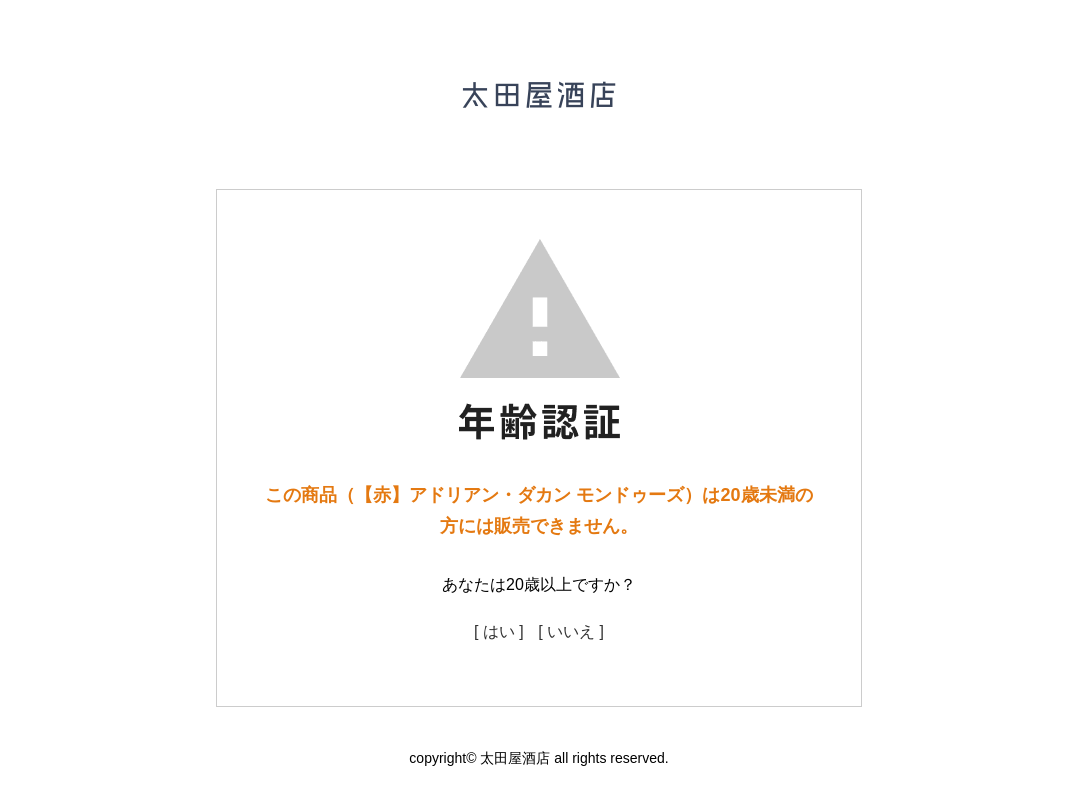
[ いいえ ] (571, 631)
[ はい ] (499, 631)
